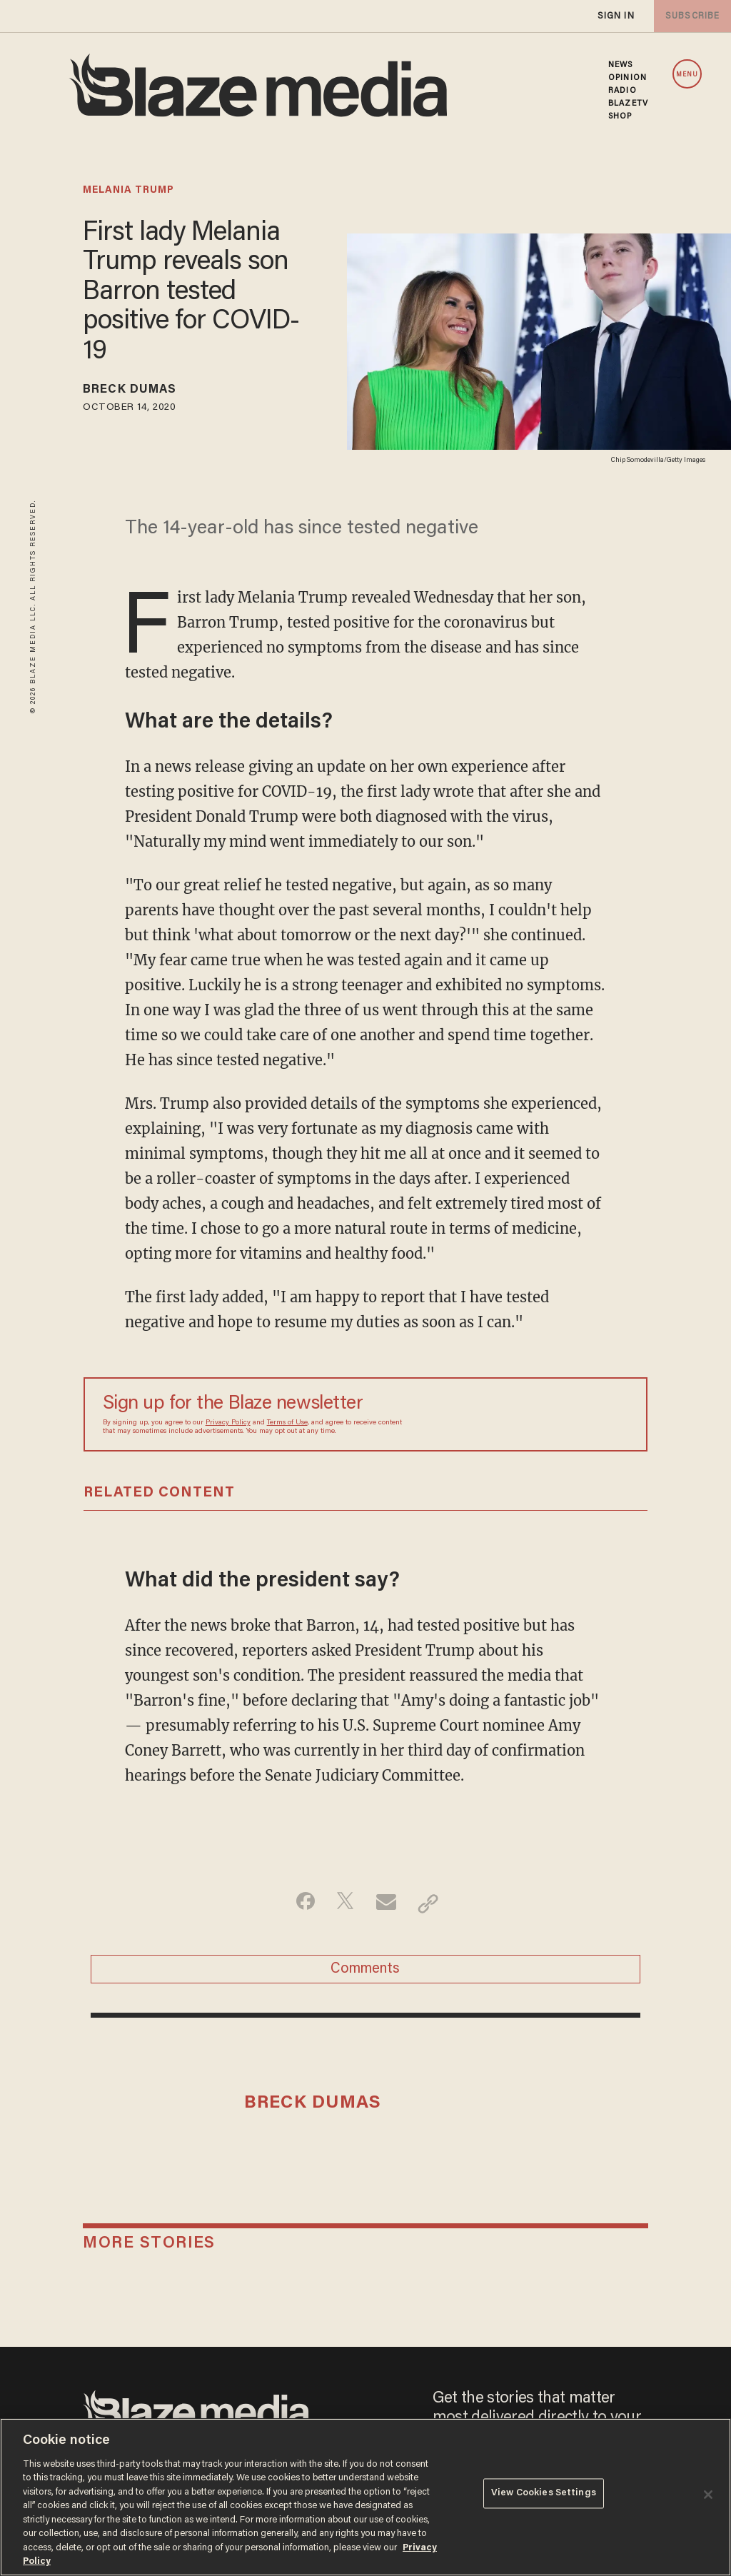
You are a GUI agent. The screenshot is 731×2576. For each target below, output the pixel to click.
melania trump (128, 191)
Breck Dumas (140, 392)
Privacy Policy (228, 1425)
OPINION (627, 78)
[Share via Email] (388, 1906)
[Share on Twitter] (343, 1906)
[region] (365, 2497)
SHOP (620, 116)
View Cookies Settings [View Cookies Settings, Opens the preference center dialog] (543, 2495)
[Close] (708, 2494)
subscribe (689, 16)
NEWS (620, 65)
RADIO (622, 90)
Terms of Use (287, 1425)
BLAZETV (628, 103)
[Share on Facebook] (298, 1906)
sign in (615, 16)
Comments (365, 1977)
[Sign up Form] (528, 1417)
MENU (687, 74)
